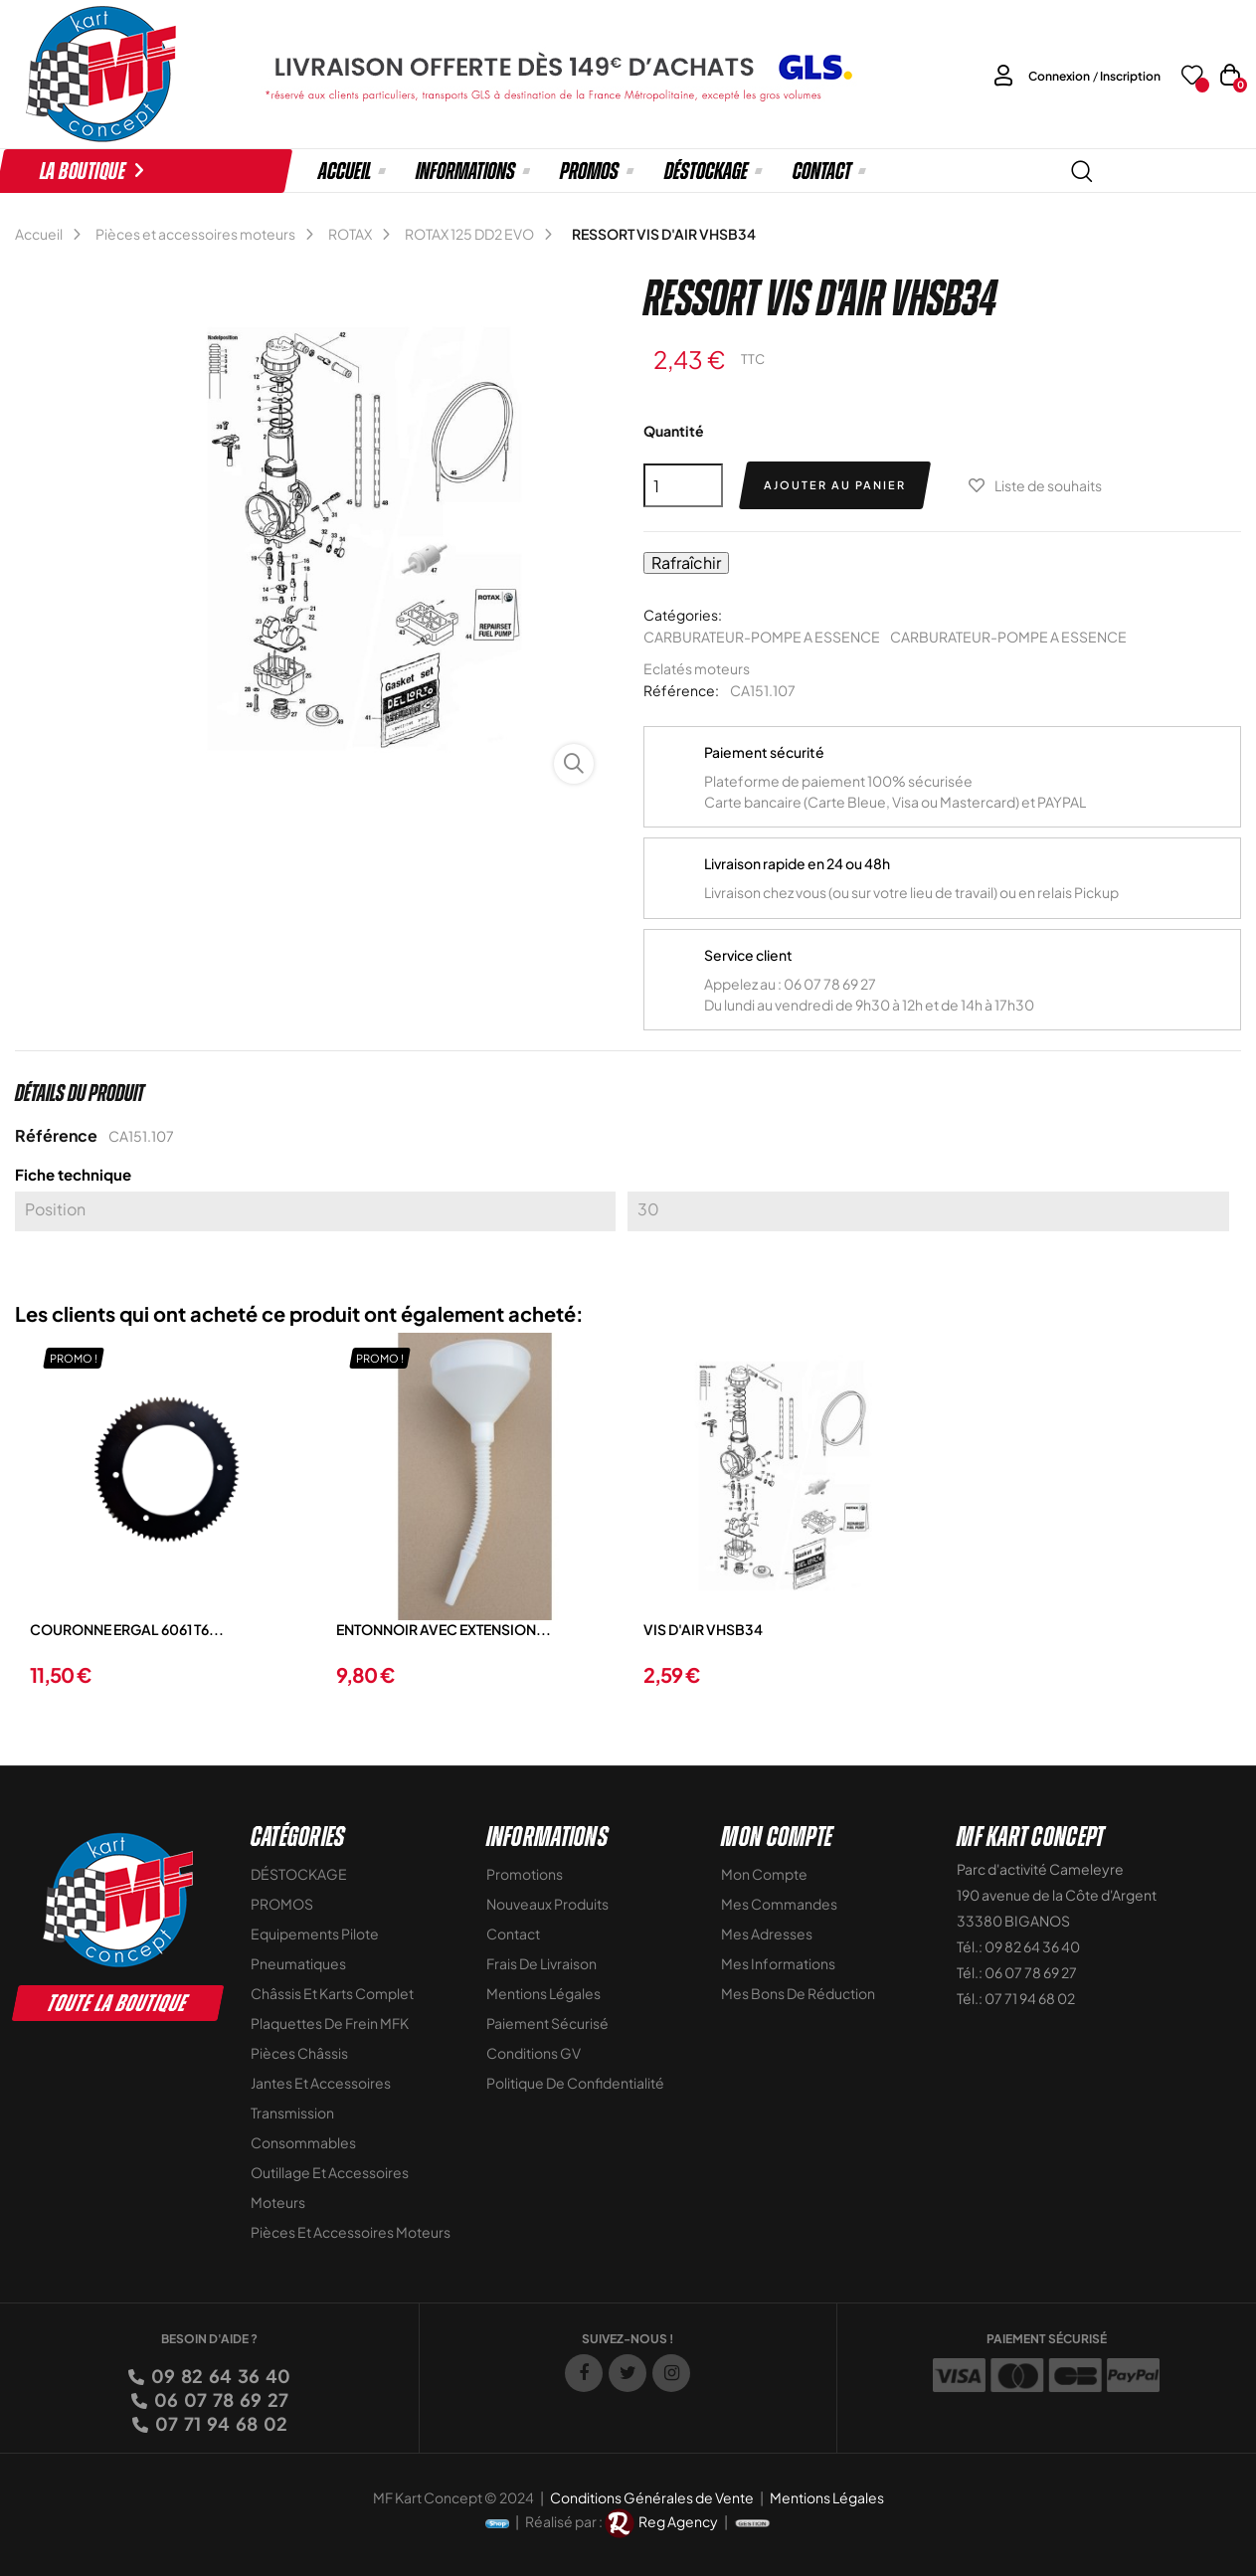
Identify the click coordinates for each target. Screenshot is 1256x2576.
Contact (513, 1933)
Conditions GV (533, 2053)
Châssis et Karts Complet (332, 1993)
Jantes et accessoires (321, 2083)
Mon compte (764, 1874)
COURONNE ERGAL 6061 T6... (127, 1629)
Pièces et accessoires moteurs (350, 2232)
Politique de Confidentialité (575, 2083)
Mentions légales (543, 1993)
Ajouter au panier (835, 484)
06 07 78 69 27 (219, 2399)
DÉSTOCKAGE (299, 1874)
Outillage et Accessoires (330, 2172)
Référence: (681, 690)
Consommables (303, 2142)
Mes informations (778, 1963)
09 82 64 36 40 (219, 2375)
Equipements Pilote (315, 1933)
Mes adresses (766, 1933)
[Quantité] (683, 485)
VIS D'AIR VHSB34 (703, 1629)
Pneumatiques (298, 1963)
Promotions (524, 1874)
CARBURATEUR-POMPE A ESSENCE (761, 636)
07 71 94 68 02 (219, 2423)
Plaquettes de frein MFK (330, 2023)
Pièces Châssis (299, 2053)
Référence (56, 1135)
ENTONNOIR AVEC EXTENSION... (443, 1629)
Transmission (292, 2112)
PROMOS (282, 1904)
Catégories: (682, 615)
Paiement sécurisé (547, 2023)
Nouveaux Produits (547, 1904)
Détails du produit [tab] (79, 1093)
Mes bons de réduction (798, 1993)
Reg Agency (678, 2521)
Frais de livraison (541, 1963)
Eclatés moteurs (696, 668)
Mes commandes (779, 1904)
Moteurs (278, 2202)
